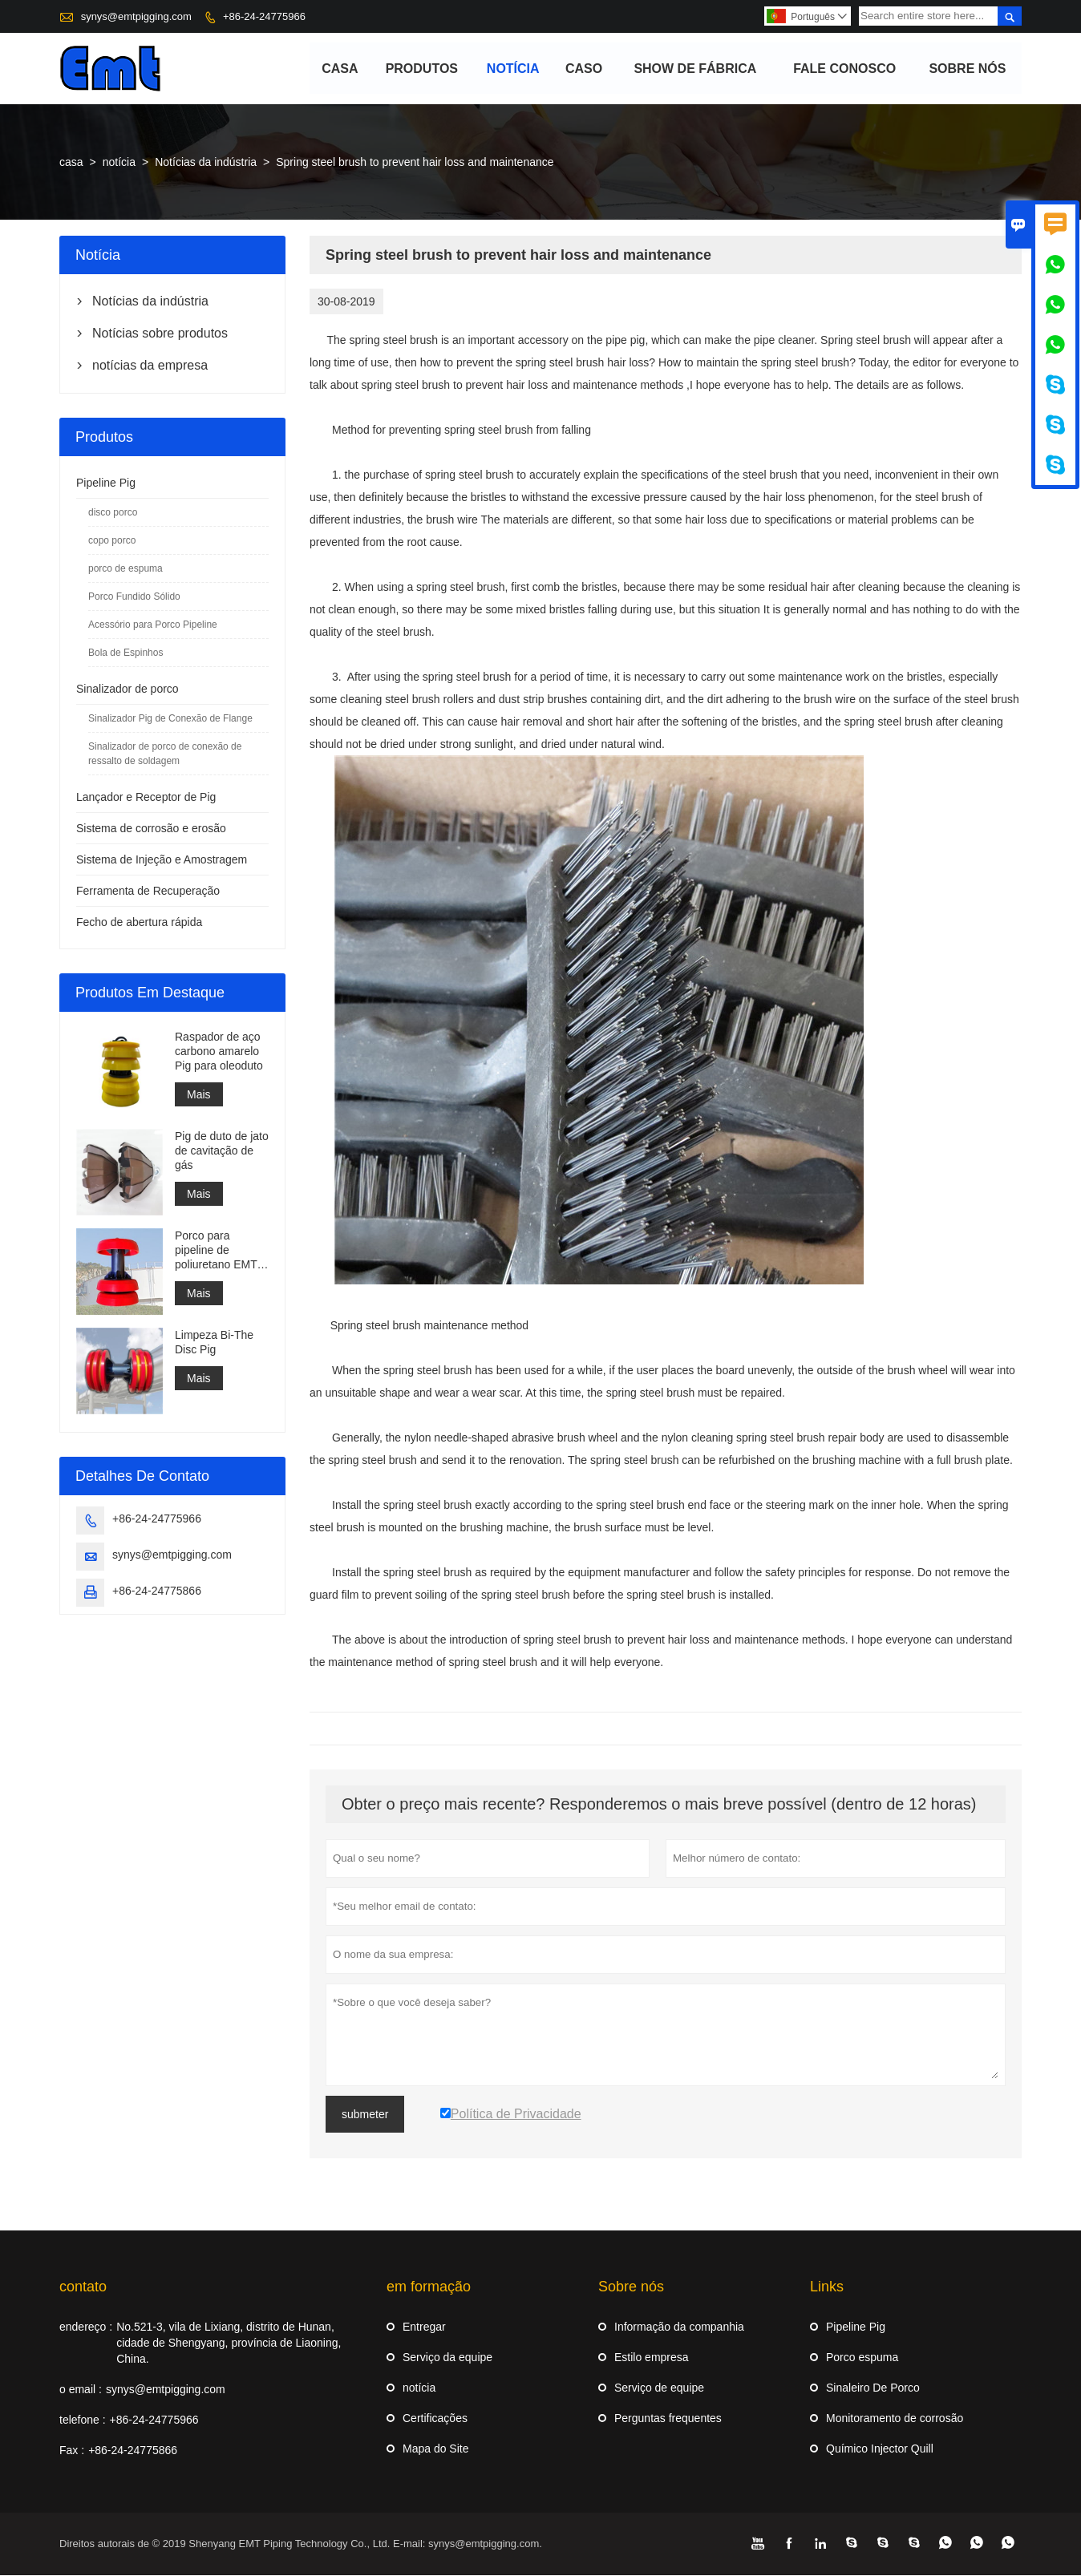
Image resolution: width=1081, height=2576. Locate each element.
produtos (422, 68)
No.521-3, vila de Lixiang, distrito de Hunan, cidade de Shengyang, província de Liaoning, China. (228, 2343)
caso (583, 68)
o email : (80, 2390)
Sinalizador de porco (127, 689)
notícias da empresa (150, 366)
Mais (199, 1095)
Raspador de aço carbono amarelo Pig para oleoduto (219, 1052)
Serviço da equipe (447, 2358)
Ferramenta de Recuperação (148, 891)
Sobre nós (967, 68)
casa (340, 68)
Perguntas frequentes (668, 2418)
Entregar (424, 2327)
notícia (513, 68)
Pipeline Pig (106, 483)
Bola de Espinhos (125, 653)
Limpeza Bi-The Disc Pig (214, 1343)
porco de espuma (125, 569)
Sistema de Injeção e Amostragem (161, 860)
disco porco (112, 513)
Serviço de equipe (659, 2388)
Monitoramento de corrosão (894, 2418)
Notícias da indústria (206, 162)
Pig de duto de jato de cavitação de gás (222, 1151)
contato (83, 2287)
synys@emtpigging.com (136, 16)
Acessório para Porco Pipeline (152, 625)
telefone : (82, 2420)
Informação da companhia (679, 2327)
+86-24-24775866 (156, 1591)
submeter (365, 2115)
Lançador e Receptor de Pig (146, 797)
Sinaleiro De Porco (873, 2388)
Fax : (71, 2451)
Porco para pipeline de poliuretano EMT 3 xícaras (220, 1251)
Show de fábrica (695, 68)
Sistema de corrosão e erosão (151, 829)
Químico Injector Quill (879, 2449)
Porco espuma (862, 2358)
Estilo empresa (651, 2358)
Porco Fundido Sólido (134, 597)
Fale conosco (844, 68)
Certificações (435, 2418)
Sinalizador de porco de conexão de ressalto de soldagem (164, 754)
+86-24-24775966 (264, 16)
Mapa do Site (436, 2449)
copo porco (112, 541)
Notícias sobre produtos (160, 334)
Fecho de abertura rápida (139, 922)
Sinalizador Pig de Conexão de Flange (170, 719)
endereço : (85, 2327)
